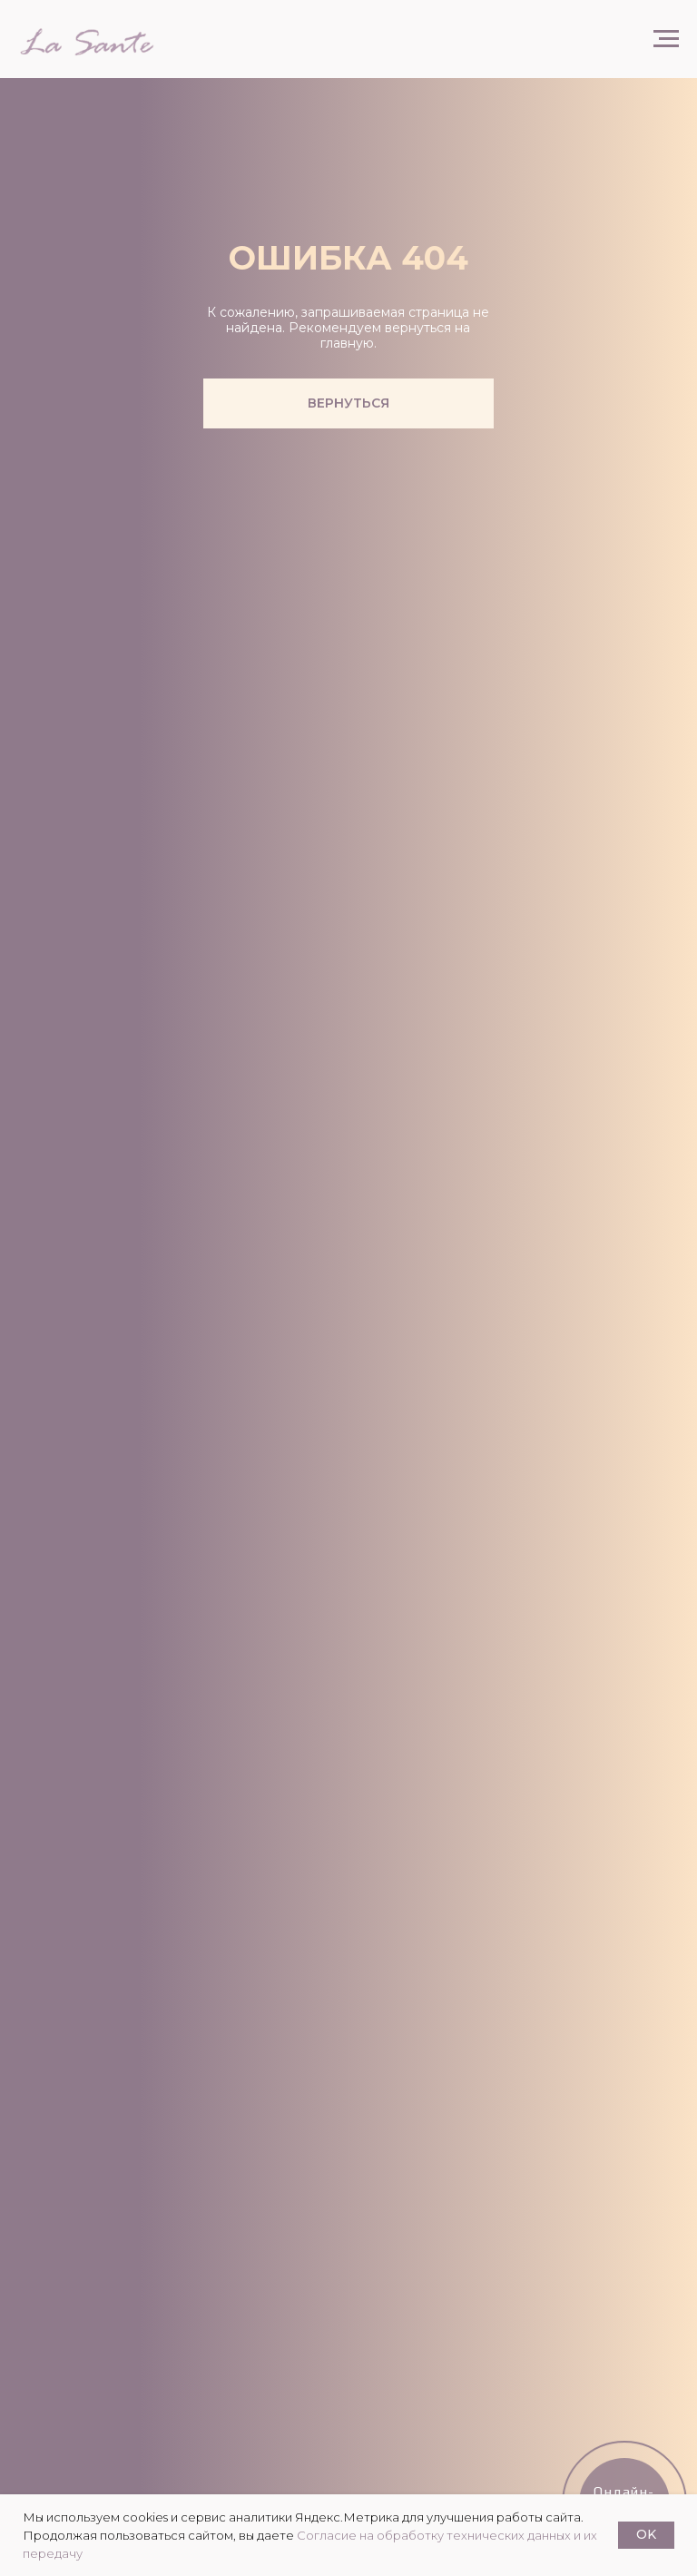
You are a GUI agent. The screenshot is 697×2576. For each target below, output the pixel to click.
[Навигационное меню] (666, 39)
